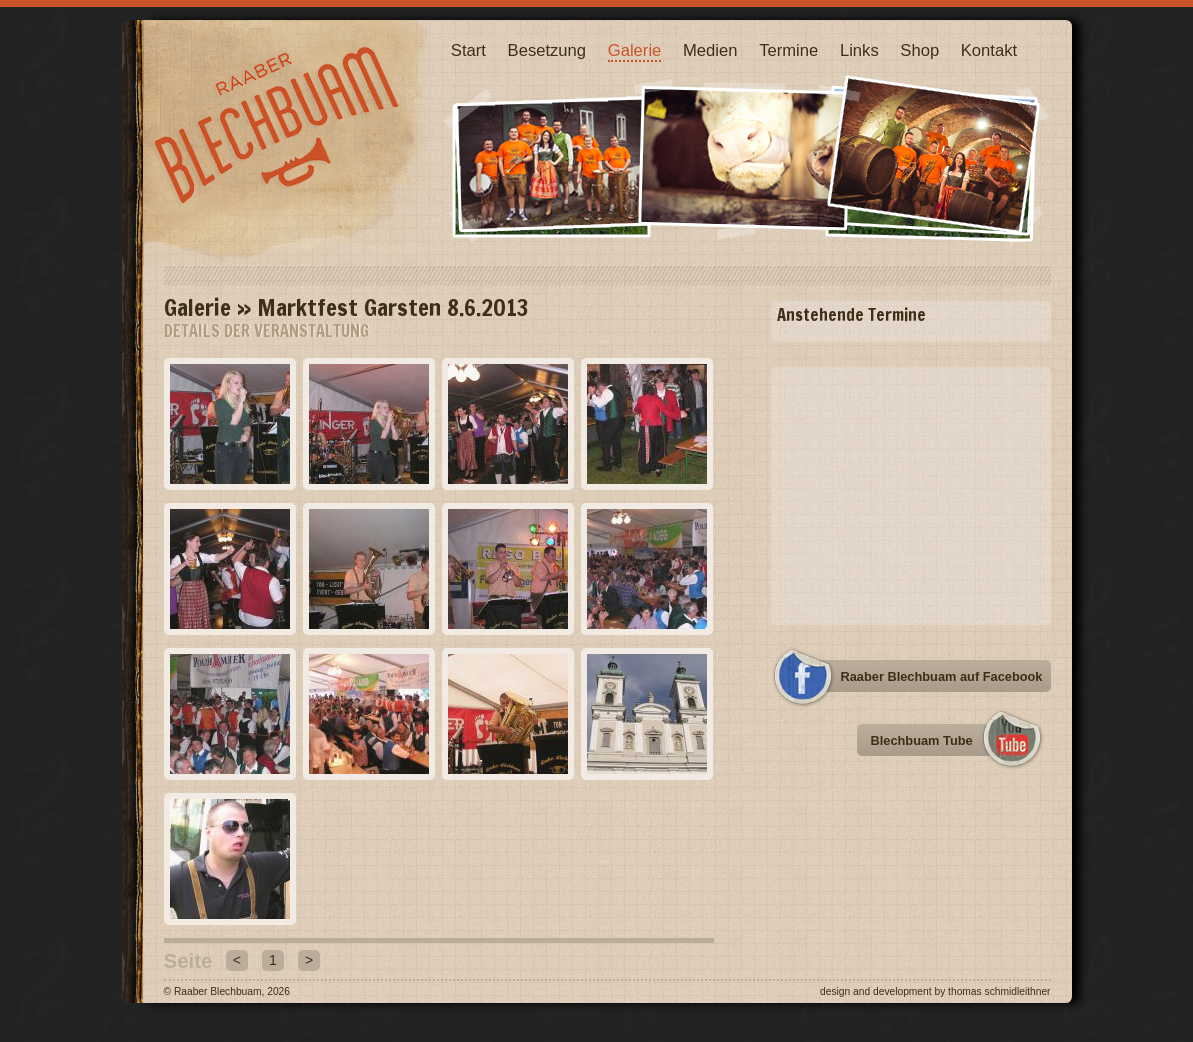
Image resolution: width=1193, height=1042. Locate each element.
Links (859, 50)
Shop (919, 50)
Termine (788, 50)
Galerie (635, 50)
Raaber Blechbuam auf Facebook (942, 676)
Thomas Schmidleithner (999, 991)
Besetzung (547, 50)
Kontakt (989, 50)
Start (468, 50)
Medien (710, 50)
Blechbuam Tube (922, 740)
